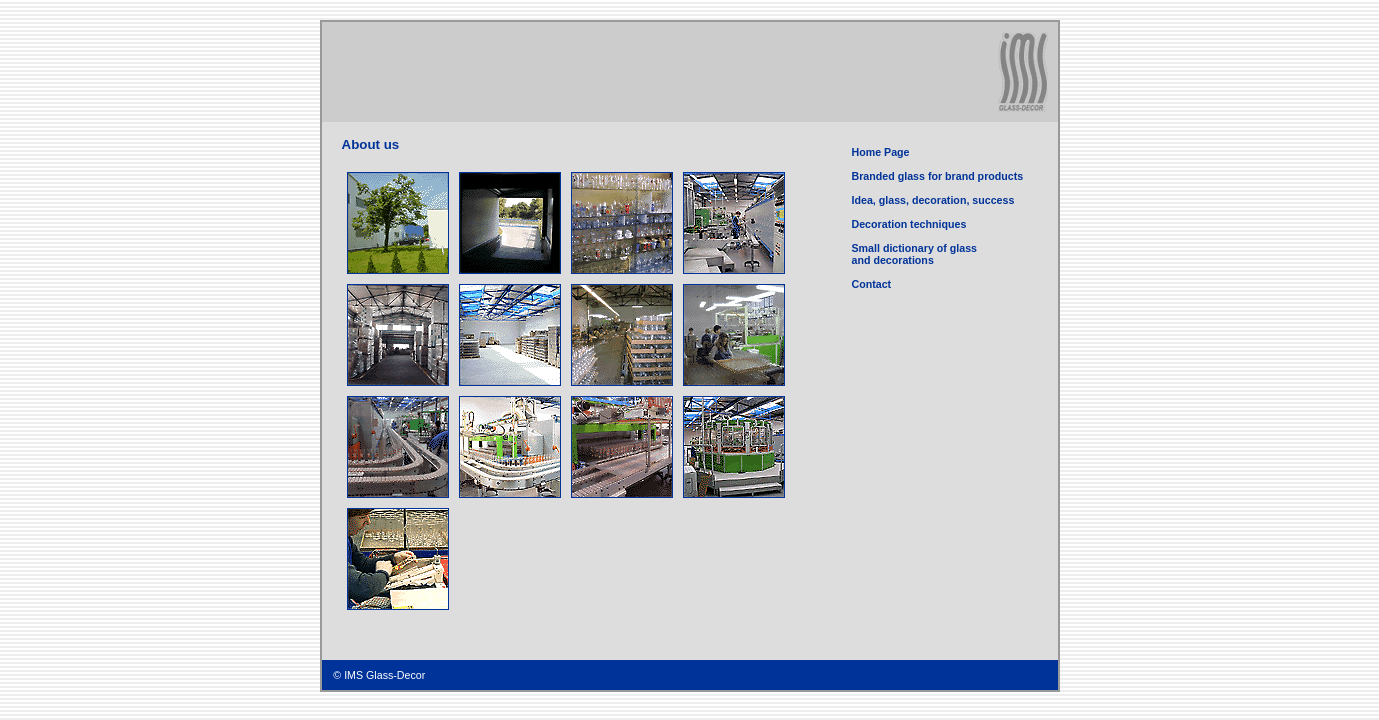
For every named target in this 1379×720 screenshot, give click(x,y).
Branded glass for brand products (938, 176)
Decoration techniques (909, 224)
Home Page (881, 152)
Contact (872, 284)
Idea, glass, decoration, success (933, 200)
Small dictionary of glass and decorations (915, 254)
